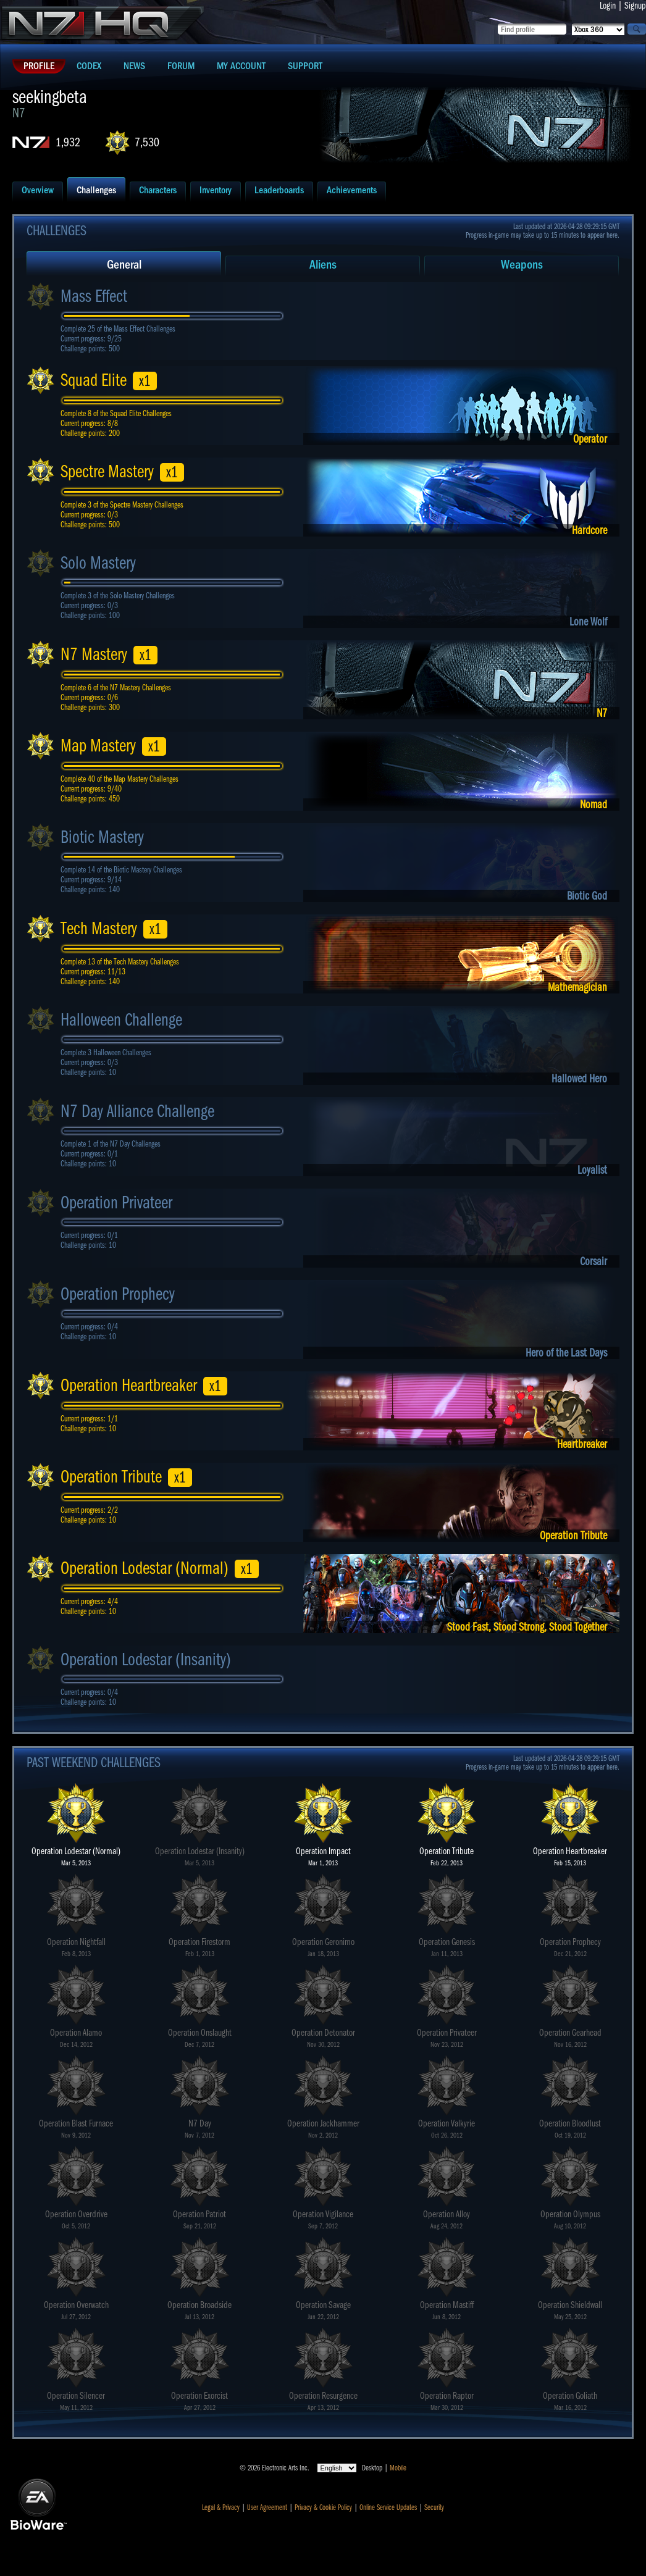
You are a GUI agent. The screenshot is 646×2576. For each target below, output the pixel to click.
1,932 (68, 142)
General (124, 264)
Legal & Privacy (221, 2507)
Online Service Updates (388, 2507)
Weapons (522, 264)
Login (608, 5)
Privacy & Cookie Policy (323, 2507)
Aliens (323, 264)
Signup (635, 5)
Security (434, 2507)
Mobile (398, 2468)
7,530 (147, 142)
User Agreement (267, 2507)
